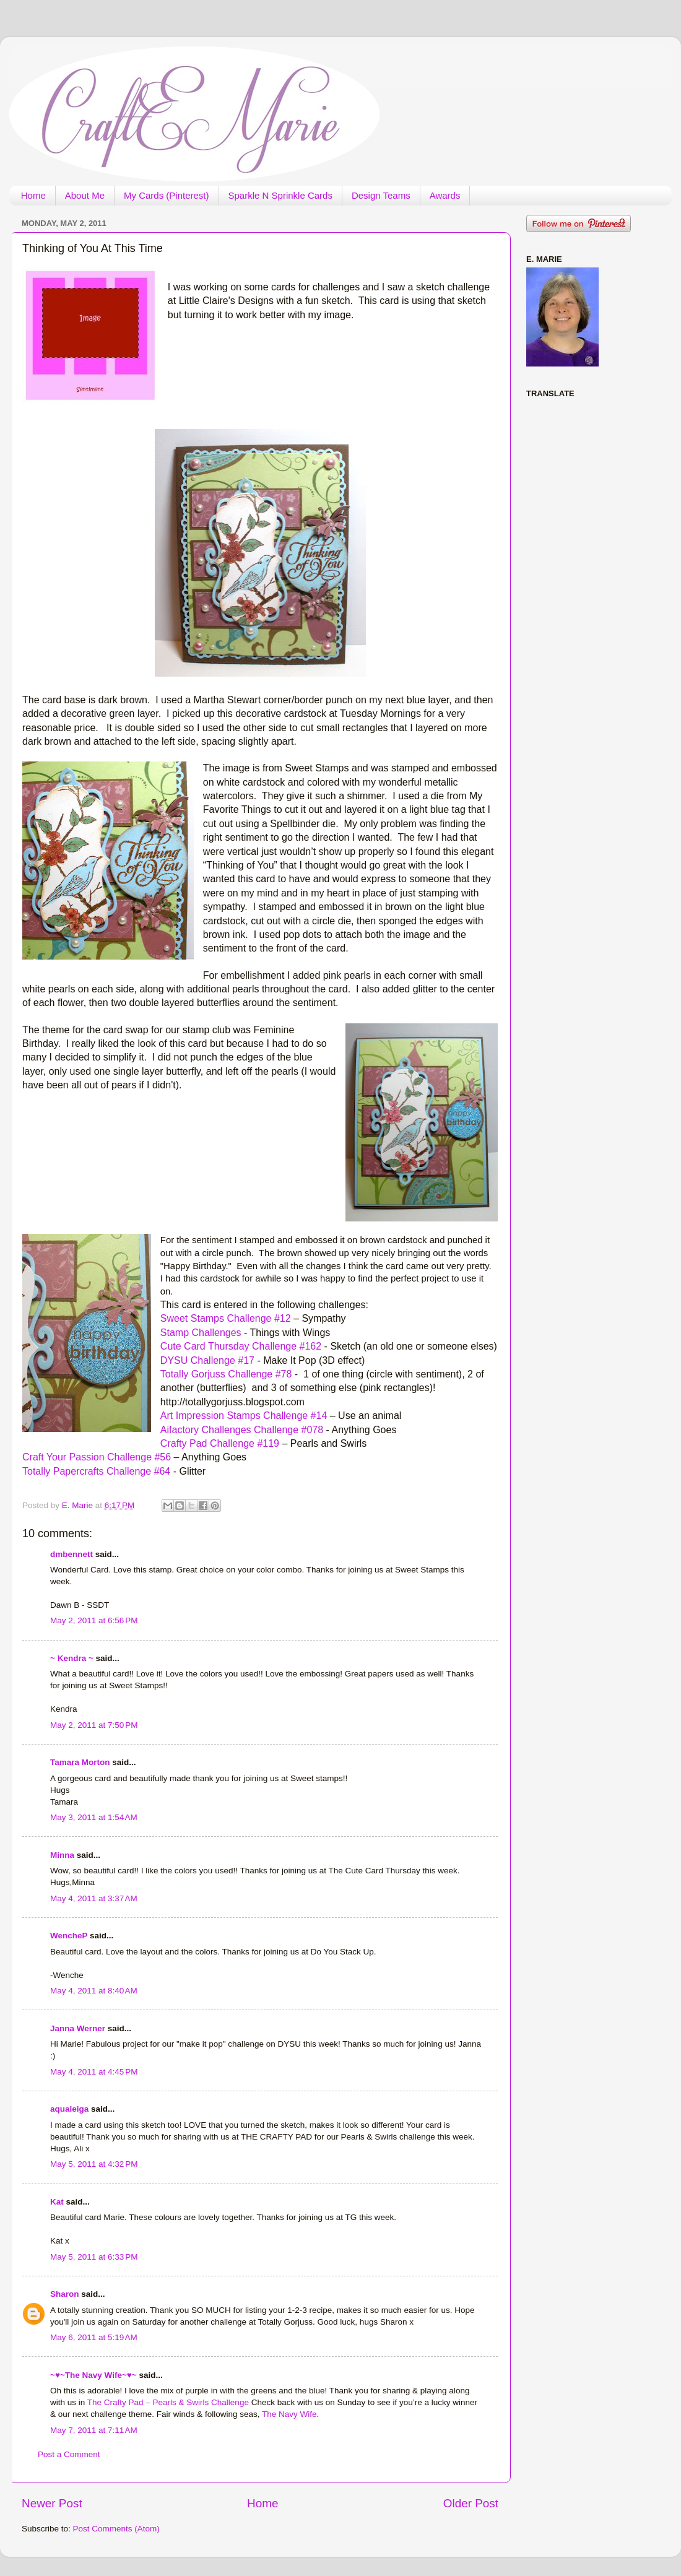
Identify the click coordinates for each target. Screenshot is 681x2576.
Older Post (470, 2503)
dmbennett (71, 1554)
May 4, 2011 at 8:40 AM (93, 1990)
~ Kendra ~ (71, 1658)
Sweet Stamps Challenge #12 (225, 1318)
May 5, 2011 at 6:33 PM (93, 2257)
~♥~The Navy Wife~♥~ (93, 2375)
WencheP (68, 1935)
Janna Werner (77, 2028)
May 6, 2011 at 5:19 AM (93, 2337)
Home (33, 195)
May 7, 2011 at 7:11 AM (93, 2430)
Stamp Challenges (200, 1332)
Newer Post (52, 2503)
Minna (62, 1855)
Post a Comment (69, 2454)
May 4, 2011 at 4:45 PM (93, 2071)
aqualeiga (69, 2109)
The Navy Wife (289, 2414)
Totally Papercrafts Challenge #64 (96, 1471)
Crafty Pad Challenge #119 (219, 1443)
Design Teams (381, 195)
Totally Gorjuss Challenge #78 (226, 1374)
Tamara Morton (80, 1762)
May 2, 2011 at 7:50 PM (93, 1725)
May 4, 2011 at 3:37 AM (93, 1898)
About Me (85, 195)
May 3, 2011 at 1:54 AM (93, 1817)
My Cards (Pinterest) (166, 195)
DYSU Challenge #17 (207, 1360)
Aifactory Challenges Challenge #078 (241, 1430)
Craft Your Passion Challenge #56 (96, 1457)
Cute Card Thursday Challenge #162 (240, 1346)
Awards (445, 195)
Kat (57, 2201)
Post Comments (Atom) (116, 2528)
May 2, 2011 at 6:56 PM (93, 1620)
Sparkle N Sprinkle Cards (280, 195)
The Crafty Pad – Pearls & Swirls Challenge (169, 2402)
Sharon (64, 2294)
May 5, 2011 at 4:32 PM (93, 2164)
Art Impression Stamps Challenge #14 (243, 1415)
